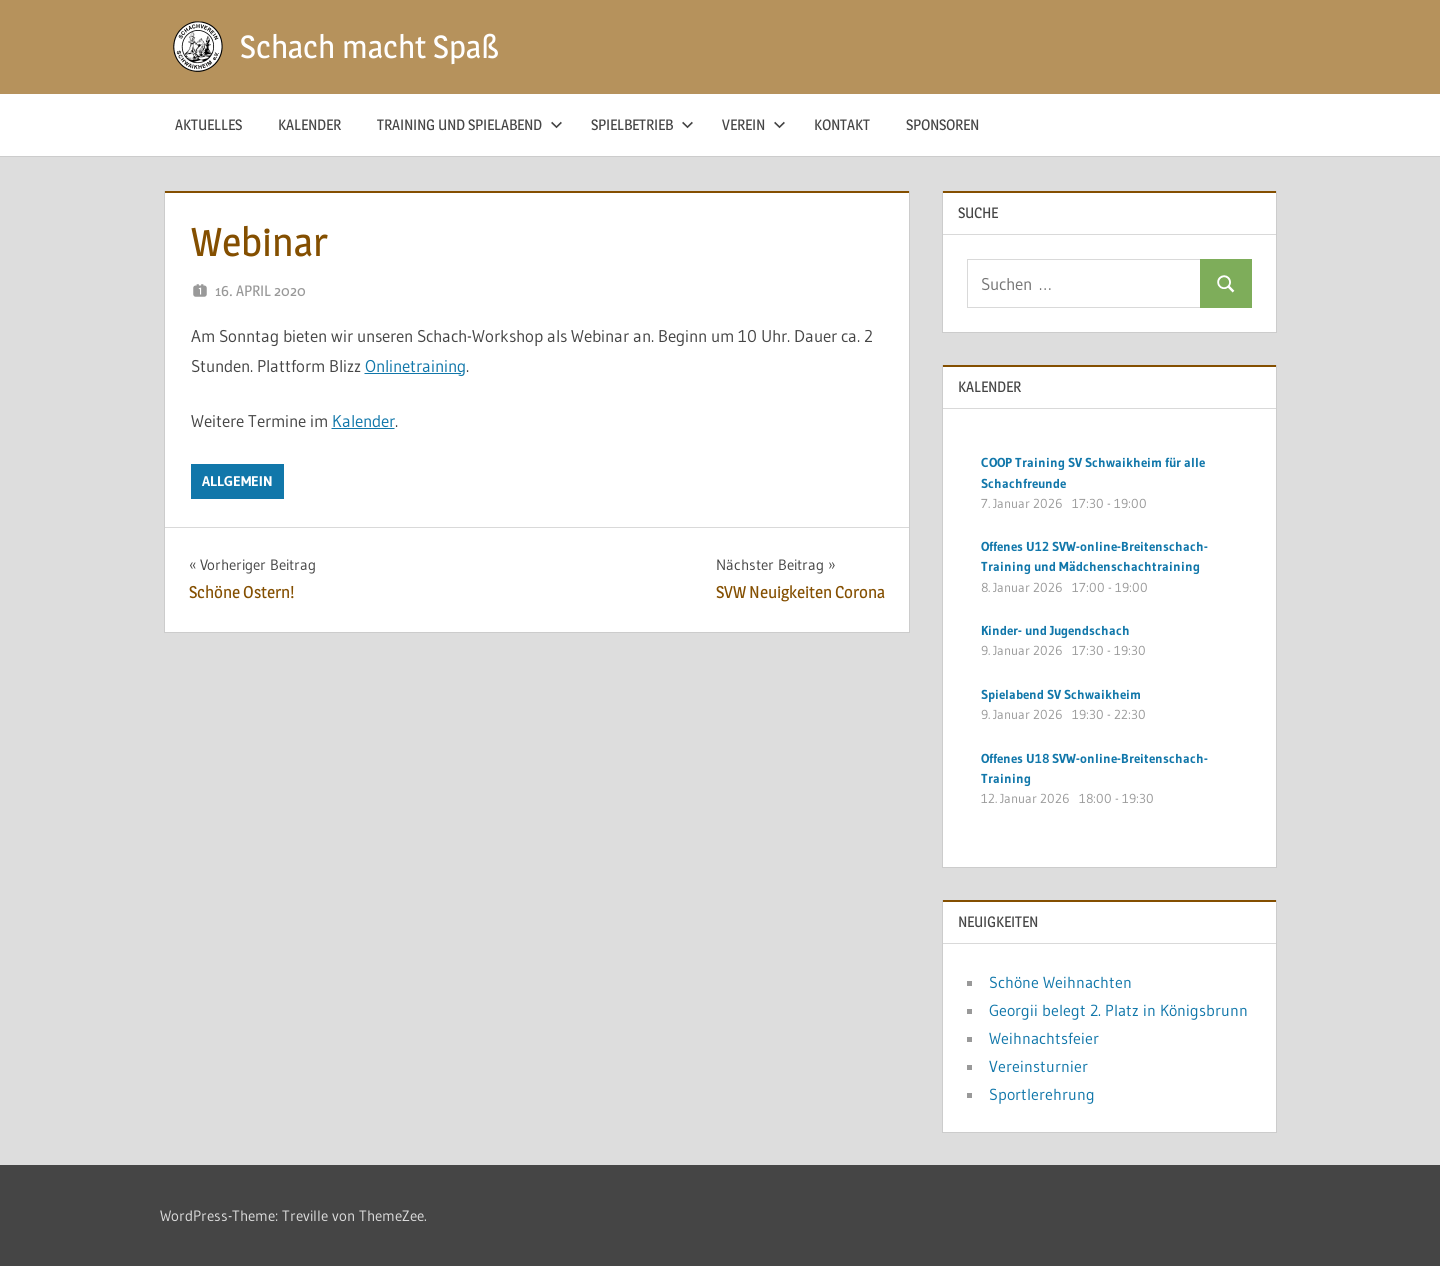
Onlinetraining (415, 365)
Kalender (309, 124)
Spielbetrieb (642, 124)
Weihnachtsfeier (1044, 1038)
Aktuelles (208, 124)
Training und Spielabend (470, 124)
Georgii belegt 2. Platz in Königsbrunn (1118, 1010)
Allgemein (237, 481)
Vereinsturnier (1038, 1066)
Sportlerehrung (1042, 1094)
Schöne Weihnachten (1060, 982)
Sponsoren (942, 124)
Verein (754, 124)
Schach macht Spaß (369, 46)
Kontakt (842, 124)
